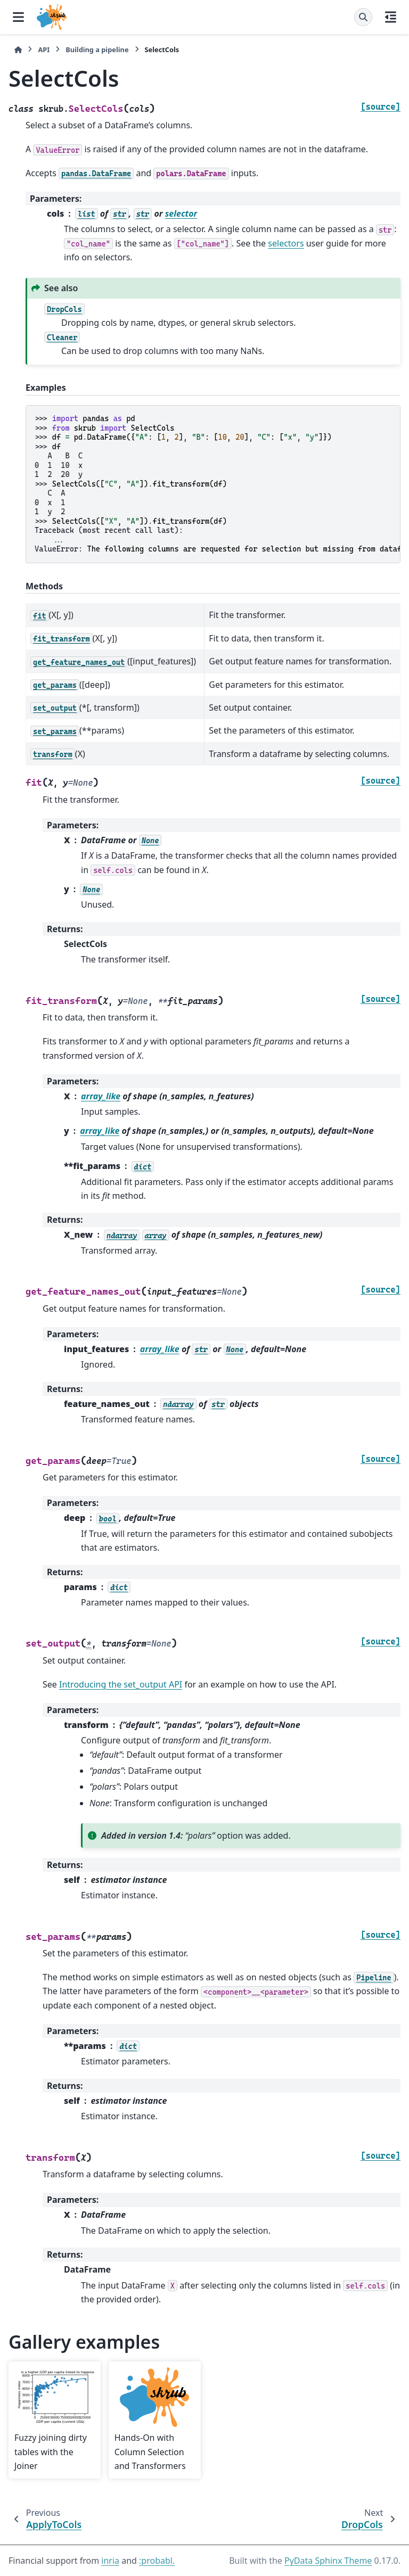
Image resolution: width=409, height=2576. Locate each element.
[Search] (363, 17)
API (44, 49)
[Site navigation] (18, 17)
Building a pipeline (97, 49)
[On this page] (390, 17)
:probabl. (157, 2560)
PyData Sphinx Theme (328, 2560)
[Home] (18, 49)
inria (110, 2560)
